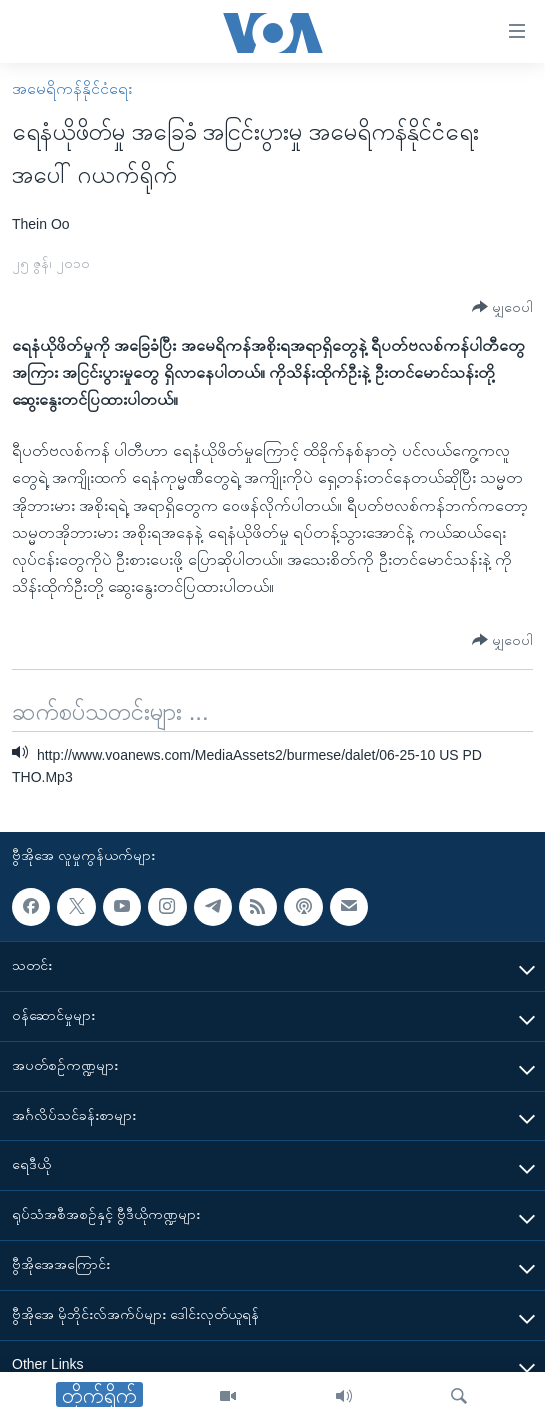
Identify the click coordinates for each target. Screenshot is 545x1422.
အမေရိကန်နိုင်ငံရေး (72, 88)
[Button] (502, 307)
